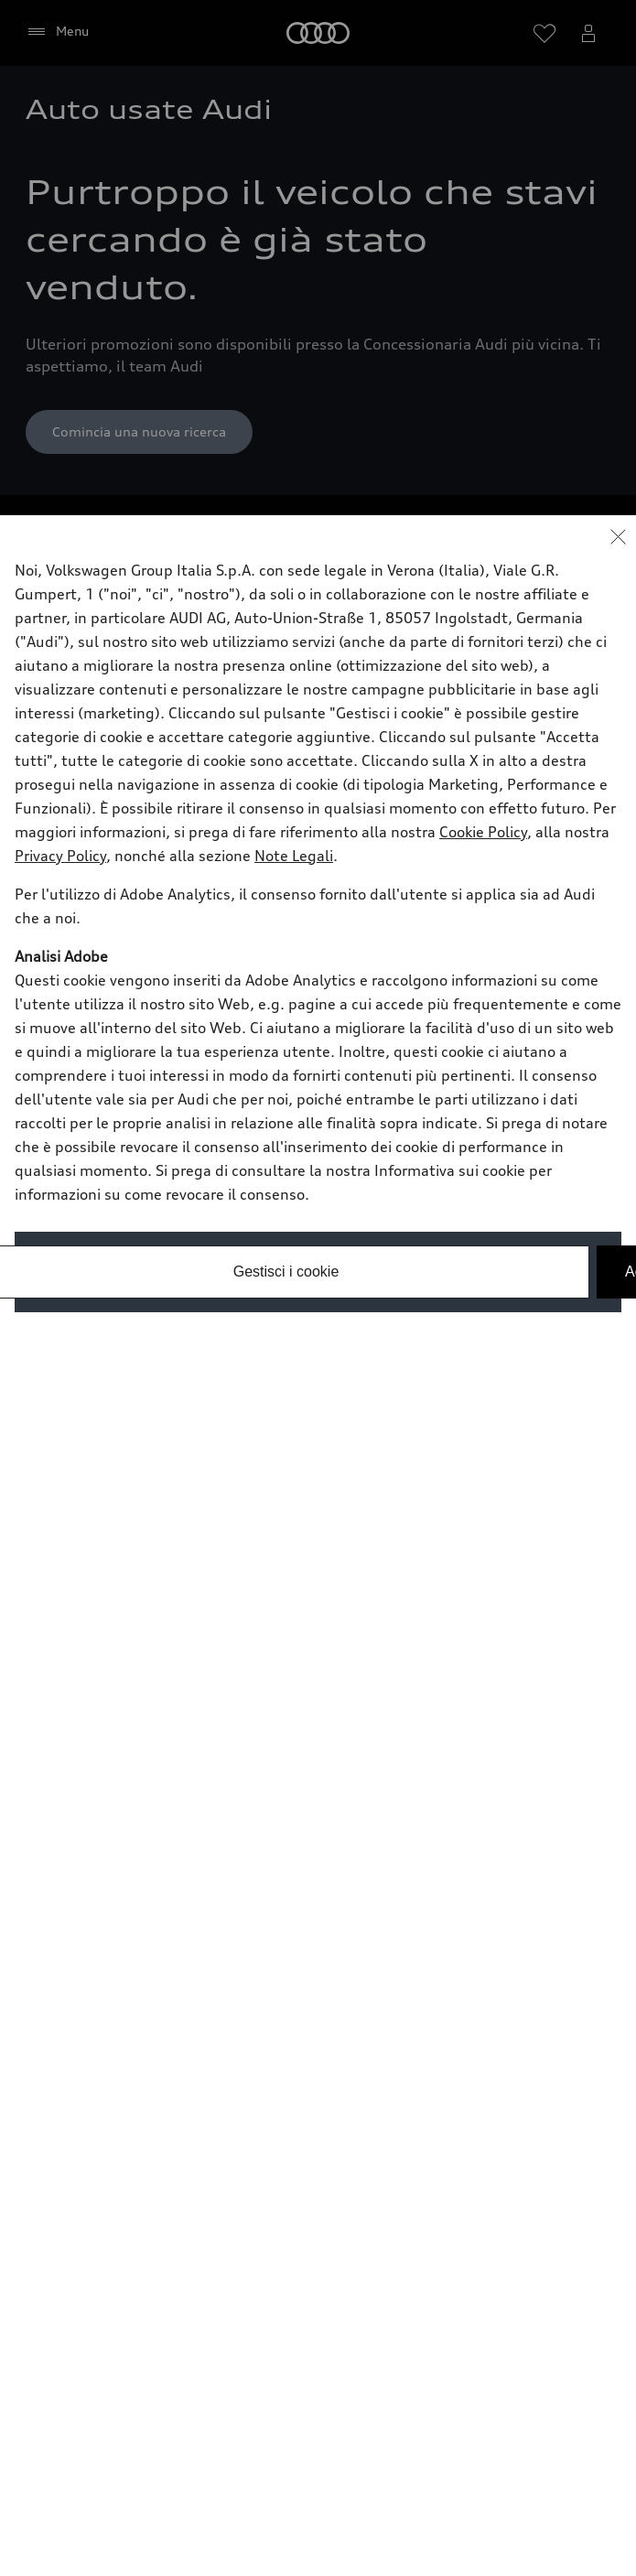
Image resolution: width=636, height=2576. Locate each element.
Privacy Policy (60, 855)
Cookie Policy (483, 832)
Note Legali (293, 855)
